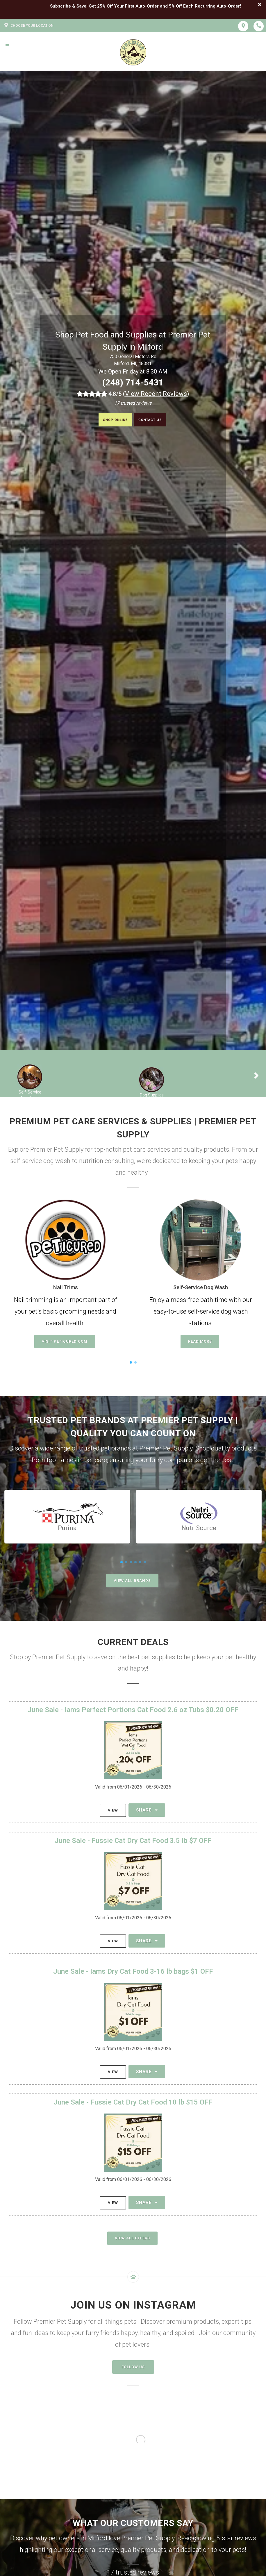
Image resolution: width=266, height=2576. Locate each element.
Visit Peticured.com (65, 1341)
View (113, 1810)
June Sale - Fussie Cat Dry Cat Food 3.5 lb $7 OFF (133, 1841)
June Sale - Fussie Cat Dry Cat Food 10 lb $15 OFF (133, 2102)
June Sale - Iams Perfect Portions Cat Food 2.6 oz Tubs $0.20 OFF (133, 1710)
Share (147, 1810)
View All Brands (132, 1580)
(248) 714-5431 (132, 382)
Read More (200, 1341)
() (156, 393)
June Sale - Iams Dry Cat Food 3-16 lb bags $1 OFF (133, 1971)
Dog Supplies (152, 1095)
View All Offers (132, 2238)
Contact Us (155, 420)
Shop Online (110, 420)
